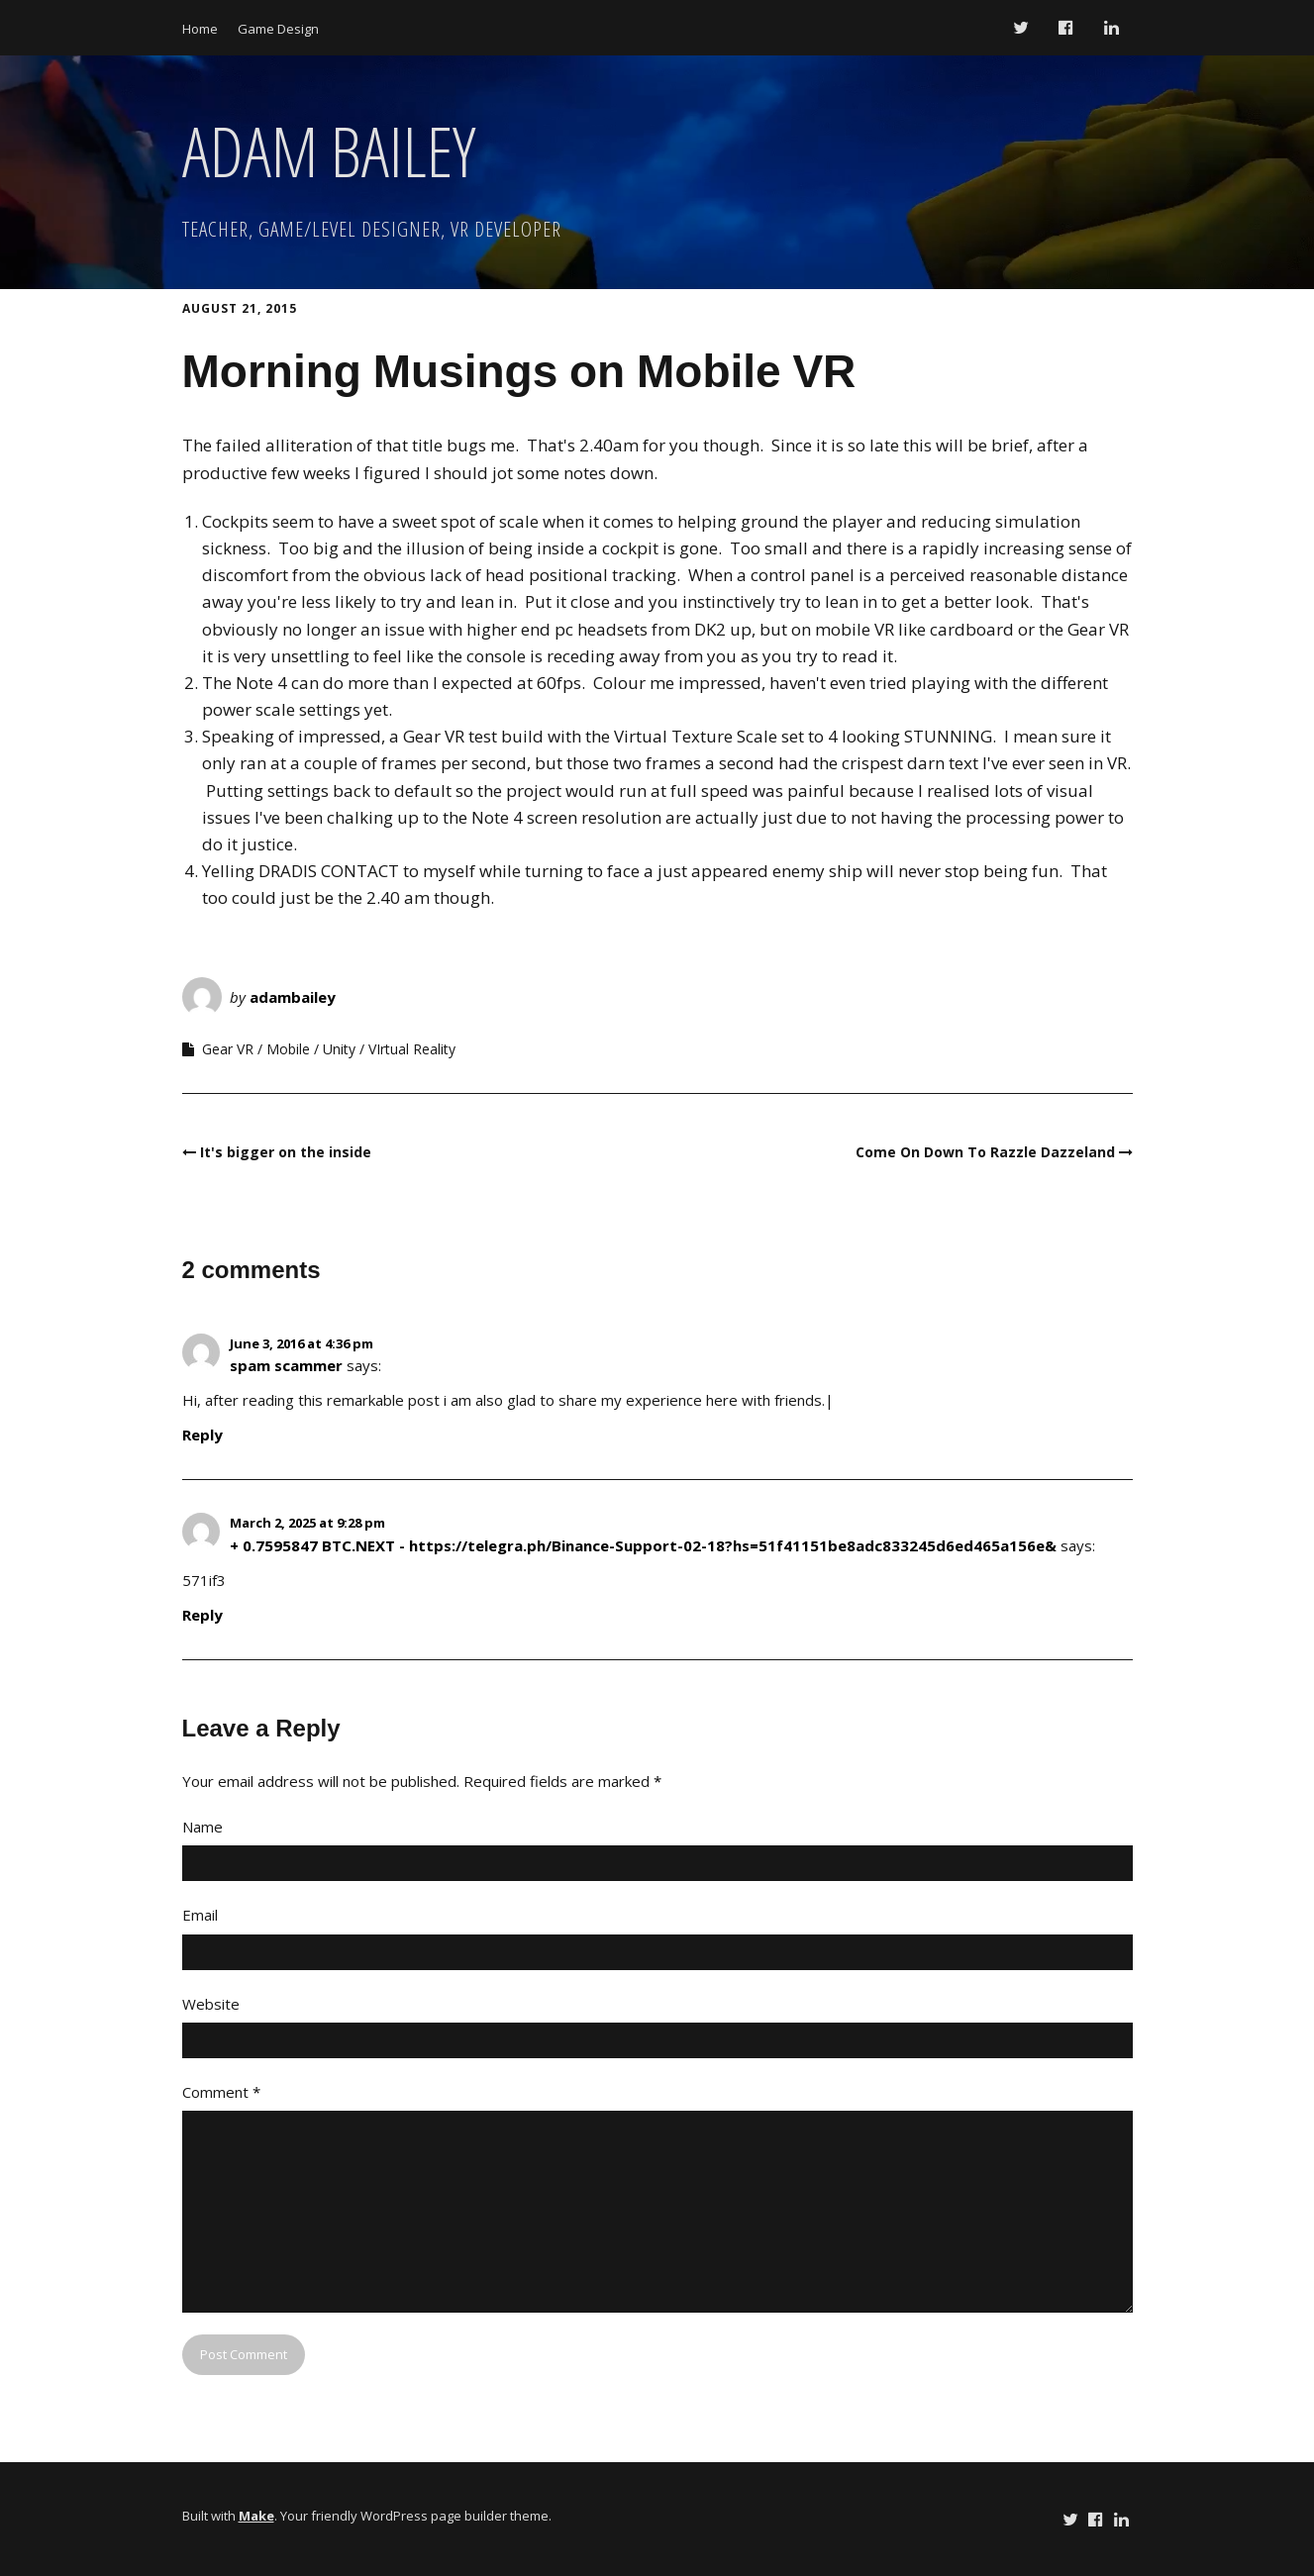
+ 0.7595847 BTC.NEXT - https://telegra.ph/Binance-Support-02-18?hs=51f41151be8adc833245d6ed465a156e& (643, 1545)
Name (202, 1826)
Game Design (278, 29)
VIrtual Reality (411, 1049)
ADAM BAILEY (328, 150)
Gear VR (227, 1049)
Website (211, 2004)
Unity (339, 1049)
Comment (221, 2092)
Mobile (288, 1049)
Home (200, 29)
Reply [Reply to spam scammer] (202, 1434)
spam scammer (286, 1365)
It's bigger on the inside (285, 1151)
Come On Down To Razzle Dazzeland (985, 1151)
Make (256, 2516)
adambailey (293, 997)
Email (200, 1915)
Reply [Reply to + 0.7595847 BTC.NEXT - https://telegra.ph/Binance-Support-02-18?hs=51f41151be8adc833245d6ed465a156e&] (202, 1615)
